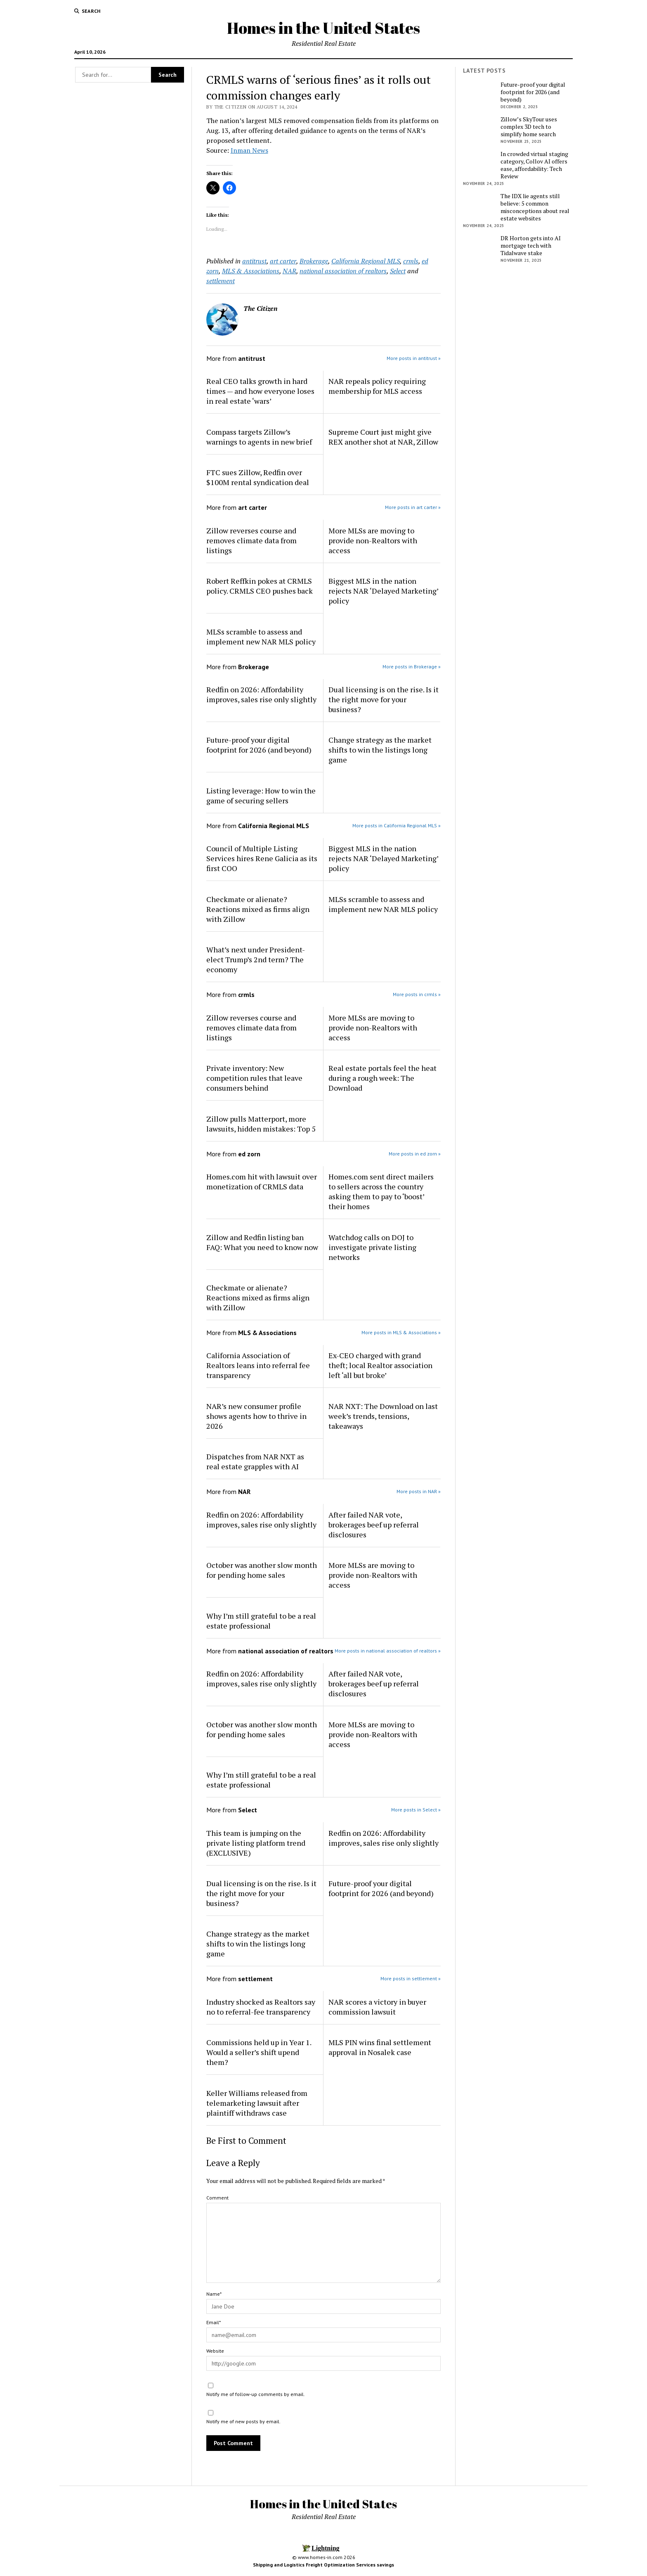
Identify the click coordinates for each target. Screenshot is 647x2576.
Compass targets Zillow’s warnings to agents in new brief (259, 437)
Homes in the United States (323, 27)
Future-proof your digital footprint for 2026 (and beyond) (259, 745)
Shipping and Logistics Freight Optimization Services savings (323, 2565)
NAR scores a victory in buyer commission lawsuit (377, 2007)
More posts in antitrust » (414, 358)
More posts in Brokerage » (412, 666)
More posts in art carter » (413, 507)
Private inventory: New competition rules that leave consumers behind (254, 1078)
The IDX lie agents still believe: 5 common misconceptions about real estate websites (535, 207)
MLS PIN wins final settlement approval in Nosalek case (379, 2047)
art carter (283, 260)
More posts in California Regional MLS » (396, 825)
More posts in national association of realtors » (388, 1651)
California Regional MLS (365, 260)
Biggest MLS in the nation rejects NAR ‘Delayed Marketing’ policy (383, 591)
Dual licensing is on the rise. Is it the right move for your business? (383, 699)
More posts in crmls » (417, 994)
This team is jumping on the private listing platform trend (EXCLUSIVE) (255, 1843)
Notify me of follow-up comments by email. (255, 2394)
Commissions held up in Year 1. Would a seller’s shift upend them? (258, 2052)
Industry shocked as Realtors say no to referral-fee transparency (260, 2007)
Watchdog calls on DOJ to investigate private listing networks (372, 1247)
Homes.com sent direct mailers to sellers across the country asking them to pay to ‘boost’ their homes (381, 1191)
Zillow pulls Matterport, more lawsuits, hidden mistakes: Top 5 (261, 1124)
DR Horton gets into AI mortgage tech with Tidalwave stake (531, 245)
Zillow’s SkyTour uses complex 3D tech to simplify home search (529, 127)
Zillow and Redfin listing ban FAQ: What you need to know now (262, 1242)
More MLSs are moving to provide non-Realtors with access (372, 540)
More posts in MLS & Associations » (401, 1332)
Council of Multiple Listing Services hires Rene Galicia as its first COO (261, 858)
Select (398, 270)
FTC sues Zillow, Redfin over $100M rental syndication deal (257, 477)
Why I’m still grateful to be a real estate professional (261, 1621)
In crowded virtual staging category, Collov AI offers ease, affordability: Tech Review (534, 165)
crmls (410, 260)
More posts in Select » (416, 1810)
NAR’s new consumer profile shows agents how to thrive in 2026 (256, 1416)
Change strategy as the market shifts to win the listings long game (380, 750)
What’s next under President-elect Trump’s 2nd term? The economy (255, 959)
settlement (220, 280)
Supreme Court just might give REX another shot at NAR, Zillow (383, 437)
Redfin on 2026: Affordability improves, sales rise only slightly (261, 694)
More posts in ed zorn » (415, 1154)
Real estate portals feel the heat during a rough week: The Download (382, 1078)
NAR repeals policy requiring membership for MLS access (377, 386)
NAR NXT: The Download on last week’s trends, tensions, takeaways (383, 1416)
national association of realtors (343, 270)
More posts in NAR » (419, 1491)
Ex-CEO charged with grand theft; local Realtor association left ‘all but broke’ (380, 1365)
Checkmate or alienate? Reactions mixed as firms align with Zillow (257, 909)
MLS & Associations (250, 270)
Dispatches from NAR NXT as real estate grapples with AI (255, 1461)
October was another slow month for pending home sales (261, 1570)
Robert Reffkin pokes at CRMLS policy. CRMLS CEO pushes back (259, 586)
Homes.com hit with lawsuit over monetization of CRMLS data (261, 1181)
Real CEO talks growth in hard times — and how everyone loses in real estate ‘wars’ (260, 391)
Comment (217, 2198)
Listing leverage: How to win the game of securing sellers (261, 795)
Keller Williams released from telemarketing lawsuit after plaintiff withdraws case (256, 2103)
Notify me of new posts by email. (243, 2421)
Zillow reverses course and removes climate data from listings (251, 540)
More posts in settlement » (410, 1978)
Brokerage (314, 260)
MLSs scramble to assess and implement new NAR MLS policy (261, 636)
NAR (289, 270)
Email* (213, 2322)
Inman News (249, 150)
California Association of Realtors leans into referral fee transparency (258, 1365)
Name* (214, 2294)
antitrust (254, 260)
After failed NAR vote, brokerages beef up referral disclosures (373, 1524)
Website (215, 2351)
